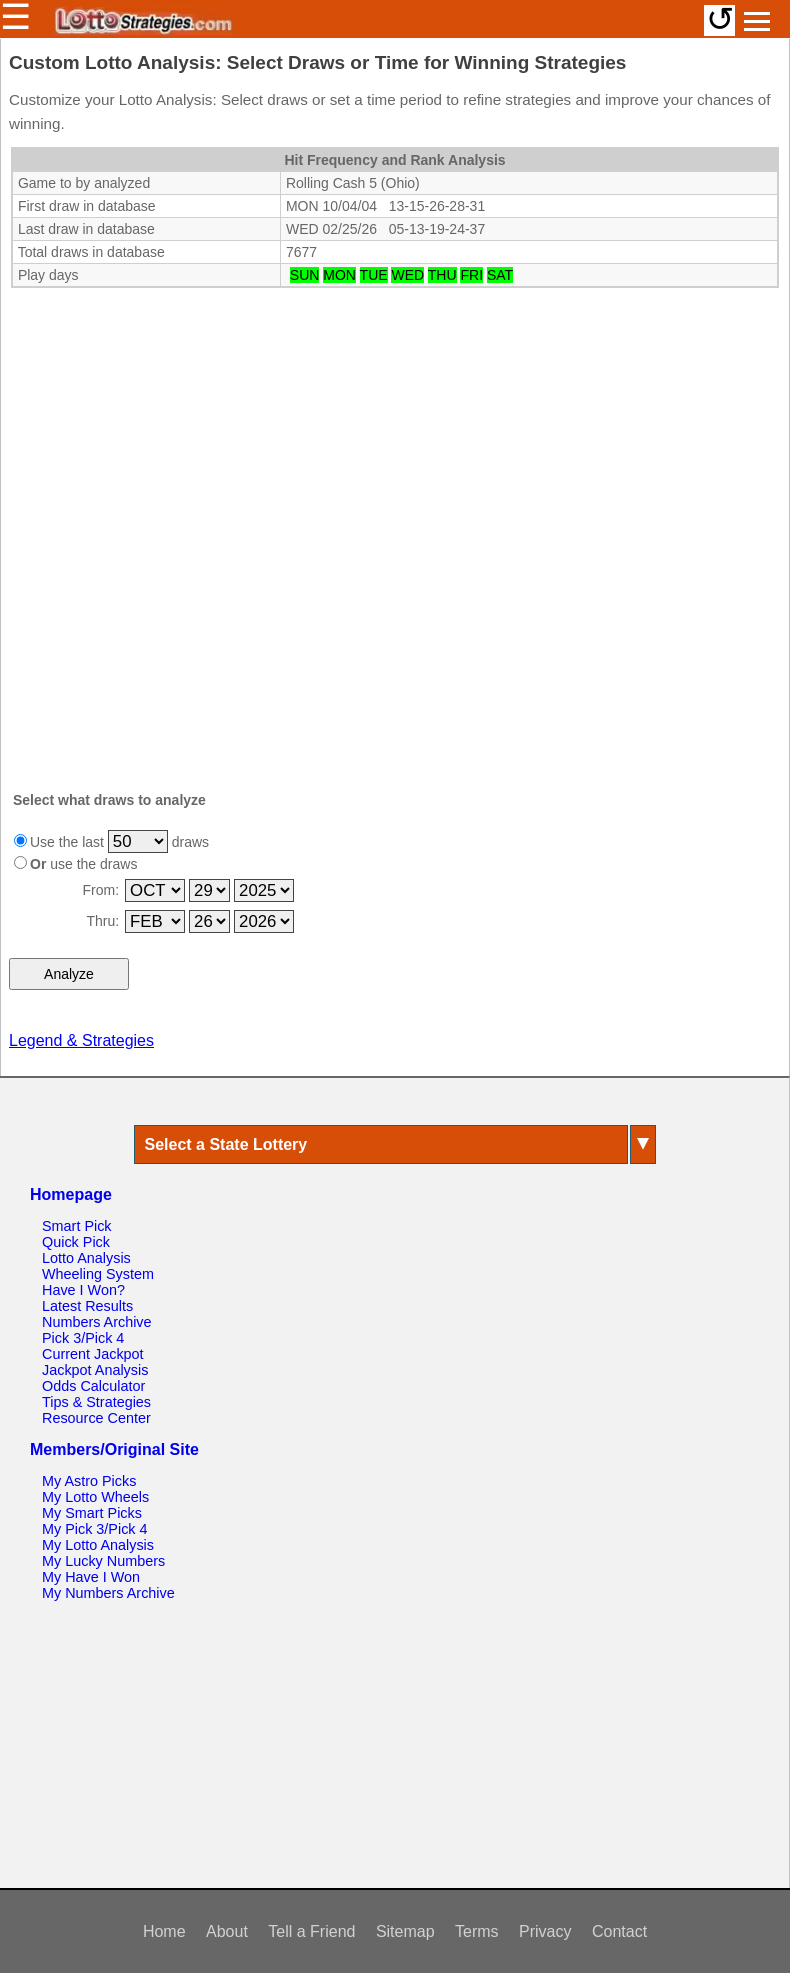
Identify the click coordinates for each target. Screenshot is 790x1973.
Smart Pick (77, 1226)
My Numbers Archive (108, 1593)
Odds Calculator (93, 1386)
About (227, 1931)
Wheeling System (98, 1274)
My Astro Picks (89, 1481)
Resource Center (96, 1418)
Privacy (545, 1931)
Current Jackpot (93, 1354)
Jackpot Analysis (95, 1370)
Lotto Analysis (86, 1258)
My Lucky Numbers (103, 1561)
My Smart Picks (92, 1513)
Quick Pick (76, 1242)
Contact (619, 1931)
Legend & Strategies (81, 1040)
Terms (477, 1931)
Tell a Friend (311, 1931)
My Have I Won (91, 1577)
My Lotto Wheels (95, 1497)
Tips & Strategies (96, 1402)
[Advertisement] (395, 415)
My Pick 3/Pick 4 (95, 1529)
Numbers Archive (97, 1322)
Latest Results (87, 1306)
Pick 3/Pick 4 (83, 1338)
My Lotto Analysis (98, 1545)
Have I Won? (83, 1290)
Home (164, 1931)
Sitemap (405, 1931)
